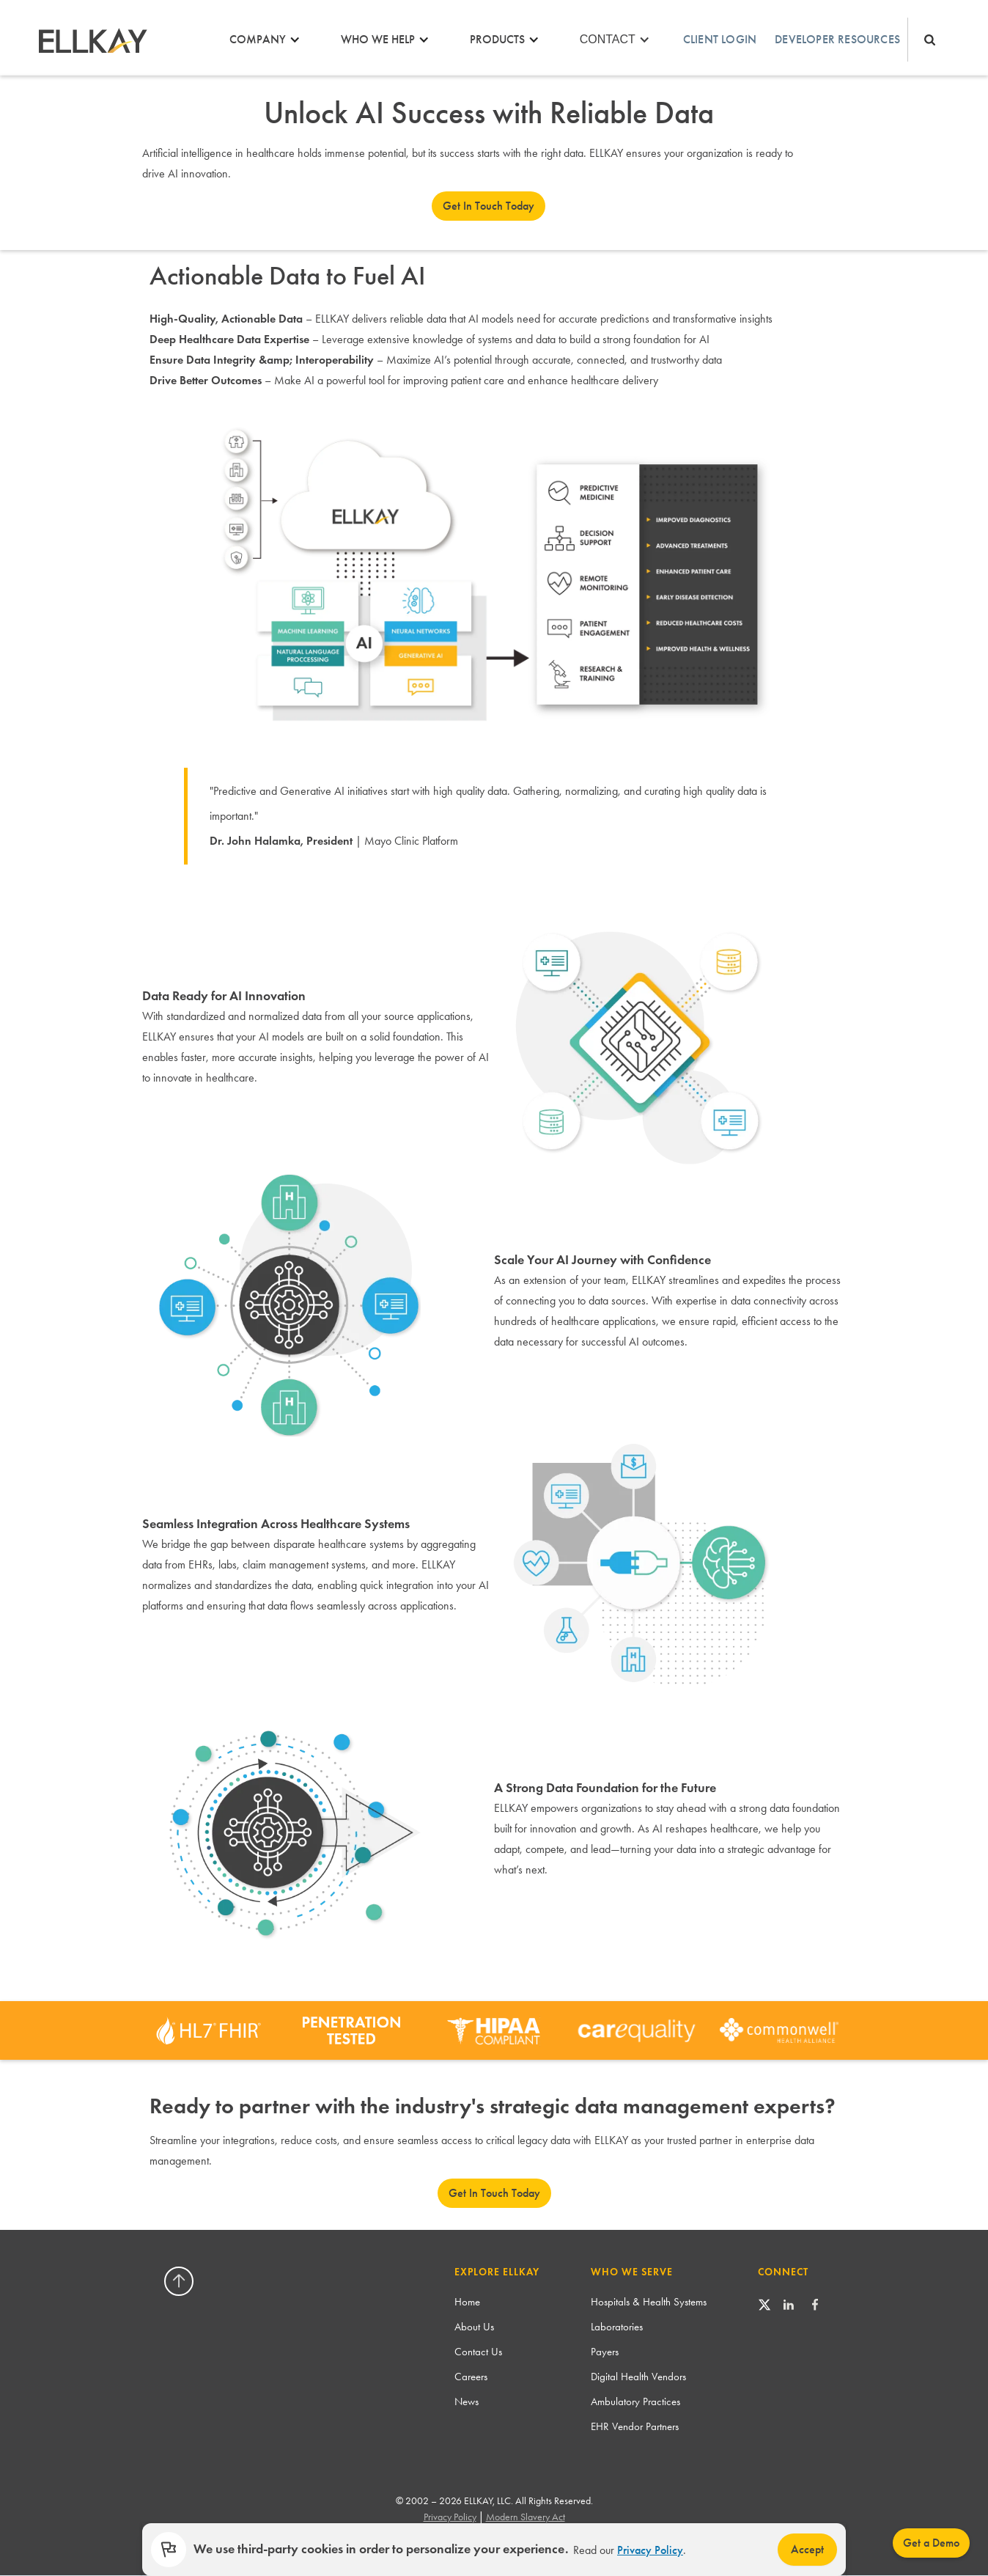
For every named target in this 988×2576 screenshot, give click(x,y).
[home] (92, 40)
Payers (605, 2351)
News (466, 2401)
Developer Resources (837, 39)
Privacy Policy (650, 2550)
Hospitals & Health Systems (649, 2302)
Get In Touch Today (488, 206)
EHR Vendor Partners (635, 2426)
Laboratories (617, 2327)
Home (467, 2302)
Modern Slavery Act (525, 2517)
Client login (719, 39)
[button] (268, 40)
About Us (474, 2327)
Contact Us (478, 2351)
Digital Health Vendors (638, 2376)
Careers (470, 2376)
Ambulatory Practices (635, 2401)
